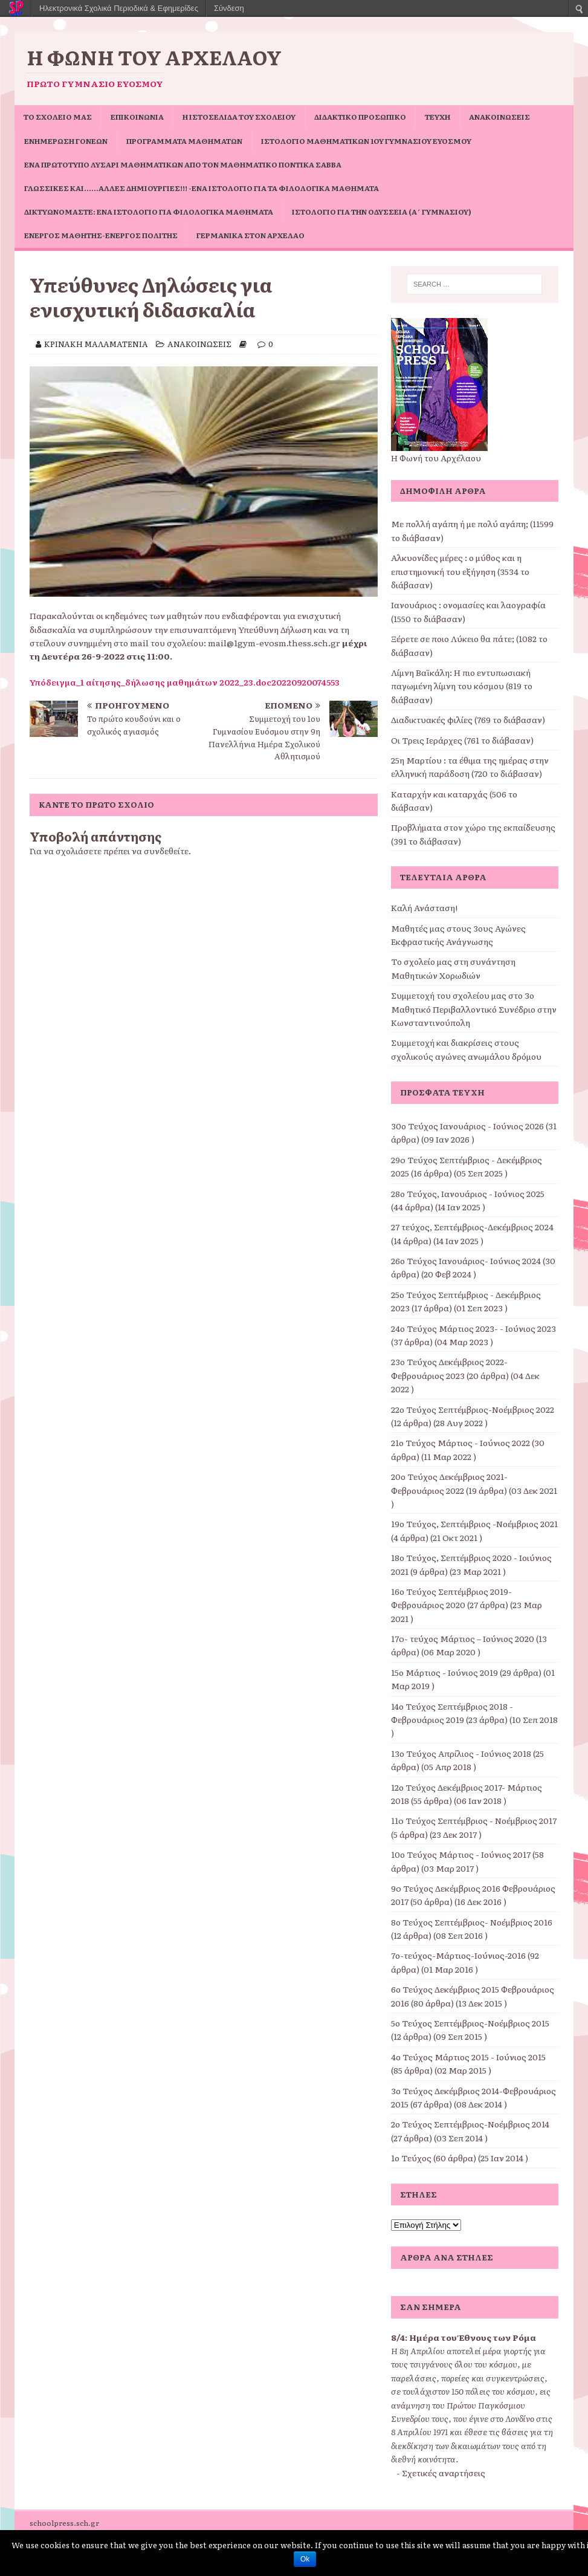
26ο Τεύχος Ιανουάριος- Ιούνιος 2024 (466, 1260)
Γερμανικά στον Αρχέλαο (250, 235)
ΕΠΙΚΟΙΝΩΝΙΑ (137, 116)
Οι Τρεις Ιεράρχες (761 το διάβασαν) (462, 740)
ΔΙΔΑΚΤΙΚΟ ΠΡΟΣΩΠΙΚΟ (360, 116)
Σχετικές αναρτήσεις (443, 2473)
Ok (304, 2559)
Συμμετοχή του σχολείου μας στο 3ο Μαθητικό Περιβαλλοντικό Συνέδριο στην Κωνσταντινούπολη (474, 1008)
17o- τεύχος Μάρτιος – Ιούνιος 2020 (462, 1638)
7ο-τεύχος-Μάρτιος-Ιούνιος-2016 (458, 1955)
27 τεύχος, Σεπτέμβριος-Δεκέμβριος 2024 (472, 1227)
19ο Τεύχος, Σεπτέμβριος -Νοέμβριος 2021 (474, 1523)
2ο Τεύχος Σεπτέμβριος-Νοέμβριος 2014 (470, 2124)
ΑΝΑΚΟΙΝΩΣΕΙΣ (499, 116)
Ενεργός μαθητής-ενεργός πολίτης (101, 235)
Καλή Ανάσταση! (424, 907)
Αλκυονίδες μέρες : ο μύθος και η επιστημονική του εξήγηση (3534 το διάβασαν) (460, 571)
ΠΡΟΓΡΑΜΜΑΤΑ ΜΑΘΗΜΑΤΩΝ (184, 140)
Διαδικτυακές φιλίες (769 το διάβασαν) (468, 719)
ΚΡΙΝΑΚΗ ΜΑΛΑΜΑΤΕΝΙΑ (96, 343)
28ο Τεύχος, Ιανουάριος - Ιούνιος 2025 (467, 1193)
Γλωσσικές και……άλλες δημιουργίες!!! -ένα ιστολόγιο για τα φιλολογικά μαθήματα (201, 188)
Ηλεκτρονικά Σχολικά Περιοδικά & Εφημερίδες (118, 8)
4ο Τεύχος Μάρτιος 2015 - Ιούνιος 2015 (468, 2057)
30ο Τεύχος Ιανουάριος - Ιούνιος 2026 (467, 1126)
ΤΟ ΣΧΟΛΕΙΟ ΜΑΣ (58, 116)
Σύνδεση (229, 8)
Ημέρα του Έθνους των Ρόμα (472, 2337)
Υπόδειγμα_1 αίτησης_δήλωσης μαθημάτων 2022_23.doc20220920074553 (185, 682)
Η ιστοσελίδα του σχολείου (239, 116)
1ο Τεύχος (411, 2158)
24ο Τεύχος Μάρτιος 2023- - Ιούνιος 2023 (473, 1328)
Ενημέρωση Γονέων (66, 140)
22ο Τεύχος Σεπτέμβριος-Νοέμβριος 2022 (472, 1409)
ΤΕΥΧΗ (437, 116)
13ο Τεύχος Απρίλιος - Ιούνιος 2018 (461, 1753)
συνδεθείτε (166, 851)
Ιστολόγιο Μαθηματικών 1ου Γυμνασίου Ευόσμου (366, 140)
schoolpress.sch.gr (64, 2522)
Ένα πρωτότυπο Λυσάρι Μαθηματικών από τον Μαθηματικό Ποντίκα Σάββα (182, 164)
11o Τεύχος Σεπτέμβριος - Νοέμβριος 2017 (474, 1820)
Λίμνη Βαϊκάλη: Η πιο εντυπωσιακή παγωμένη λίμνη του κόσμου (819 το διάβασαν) (461, 686)
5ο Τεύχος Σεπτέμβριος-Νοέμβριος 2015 (470, 2023)
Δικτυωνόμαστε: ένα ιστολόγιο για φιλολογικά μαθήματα (148, 211)
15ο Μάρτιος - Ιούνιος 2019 (444, 1672)
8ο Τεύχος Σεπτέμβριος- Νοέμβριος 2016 (471, 1922)
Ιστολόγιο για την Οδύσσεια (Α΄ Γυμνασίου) (381, 211)
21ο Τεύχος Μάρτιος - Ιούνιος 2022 (460, 1442)
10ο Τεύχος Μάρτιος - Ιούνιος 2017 (461, 1854)
